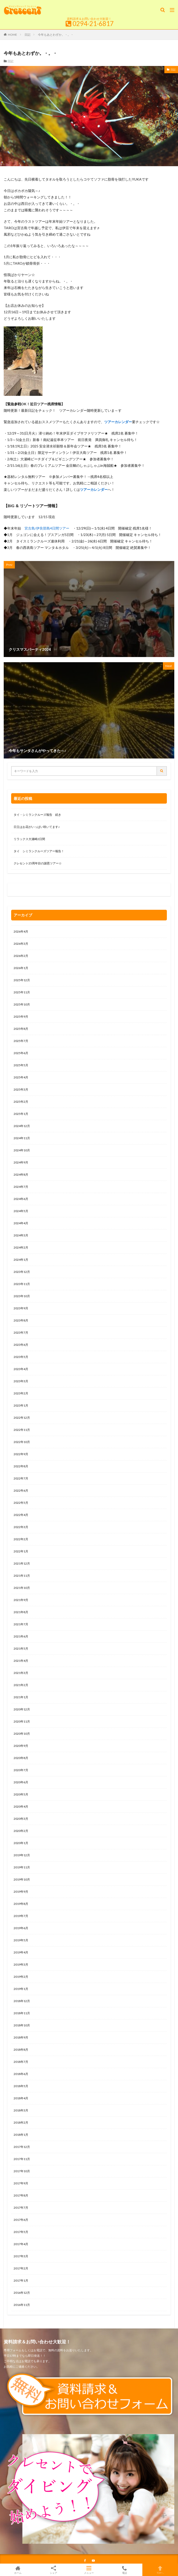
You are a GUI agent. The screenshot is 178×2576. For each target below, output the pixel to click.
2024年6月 (21, 1199)
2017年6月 (21, 2220)
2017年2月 (21, 2268)
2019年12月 (22, 1855)
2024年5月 (21, 1211)
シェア (53, 2570)
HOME (12, 34)
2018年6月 (21, 2074)
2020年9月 (21, 1746)
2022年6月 (21, 1490)
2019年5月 (21, 1940)
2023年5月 (21, 1357)
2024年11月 (22, 1138)
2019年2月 (21, 1977)
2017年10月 (22, 2171)
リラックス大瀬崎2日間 (29, 839)
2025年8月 (21, 1029)
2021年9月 (21, 1600)
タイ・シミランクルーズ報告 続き (37, 815)
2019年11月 (22, 1867)
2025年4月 (21, 1077)
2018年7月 (21, 2062)
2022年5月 (21, 1503)
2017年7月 (21, 2207)
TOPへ (160, 2570)
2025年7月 (21, 1041)
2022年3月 (21, 1527)
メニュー (89, 2570)
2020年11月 (22, 1721)
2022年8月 (21, 1466)
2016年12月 (22, 2292)
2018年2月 (21, 2122)
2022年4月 (21, 1515)
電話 (124, 2570)
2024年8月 (21, 1174)
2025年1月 (21, 1114)
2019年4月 (21, 1952)
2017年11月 (22, 2159)
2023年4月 (21, 1369)
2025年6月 (21, 1053)
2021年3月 (21, 1673)
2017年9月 (21, 2183)
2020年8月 (21, 1758)
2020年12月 (22, 1709)
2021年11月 (22, 1575)
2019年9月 (21, 1891)
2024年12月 (22, 1126)
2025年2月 (21, 1101)
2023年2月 (21, 1393)
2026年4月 (21, 931)
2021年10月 (22, 1588)
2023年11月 (22, 1284)
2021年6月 (21, 1636)
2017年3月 (21, 2256)
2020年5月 (21, 1794)
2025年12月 (22, 980)
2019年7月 (21, 1916)
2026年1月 (21, 968)
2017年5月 (21, 2232)
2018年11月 (22, 2013)
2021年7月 (21, 1624)
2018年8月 (21, 2049)
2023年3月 (21, 1381)
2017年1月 (21, 2280)
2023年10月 (22, 1296)
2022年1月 (21, 1551)
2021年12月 (22, 1563)
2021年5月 (21, 1648)
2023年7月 (21, 1332)
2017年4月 (21, 2244)
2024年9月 (21, 1162)
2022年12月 (22, 1417)
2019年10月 (22, 1879)
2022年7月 (21, 1478)
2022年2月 (21, 1539)
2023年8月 (21, 1320)
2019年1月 (21, 1989)
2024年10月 (22, 1150)
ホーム (18, 2570)
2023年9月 (21, 1308)
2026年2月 (21, 956)
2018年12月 (22, 2001)
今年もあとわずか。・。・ (56, 34)
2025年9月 (21, 1016)
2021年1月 (21, 1697)
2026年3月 (21, 943)
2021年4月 (21, 1661)
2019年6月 (21, 1928)
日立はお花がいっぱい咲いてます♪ (37, 827)
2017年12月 (22, 2147)
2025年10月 (22, 1004)
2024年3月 (21, 1235)
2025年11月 (22, 992)
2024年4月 (21, 1223)
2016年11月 (22, 2305)
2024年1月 (21, 1259)
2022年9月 (21, 1454)
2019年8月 (21, 1904)
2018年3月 (21, 2110)
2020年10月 (22, 1733)
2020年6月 (21, 1782)
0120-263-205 (24, 891)
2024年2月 (21, 1247)
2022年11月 (22, 1430)
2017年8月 (21, 2195)
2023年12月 (22, 1272)
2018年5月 (21, 2086)
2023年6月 (21, 1345)
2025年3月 (21, 1089)
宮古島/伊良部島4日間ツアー (47, 528)
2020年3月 (21, 1819)
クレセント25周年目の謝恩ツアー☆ (38, 863)
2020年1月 (21, 1843)
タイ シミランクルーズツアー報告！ (39, 851)
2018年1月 (21, 2134)
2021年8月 (21, 1612)
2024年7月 (21, 1187)
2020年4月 (21, 1806)
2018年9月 (21, 2037)
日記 (27, 34)
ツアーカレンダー (118, 422)
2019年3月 (21, 1964)
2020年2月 (21, 1831)
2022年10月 (22, 1442)
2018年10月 (22, 2025)
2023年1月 (21, 1405)
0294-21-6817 (93, 24)
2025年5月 (21, 1065)
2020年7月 (21, 1770)
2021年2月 (21, 1685)
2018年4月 (21, 2098)
